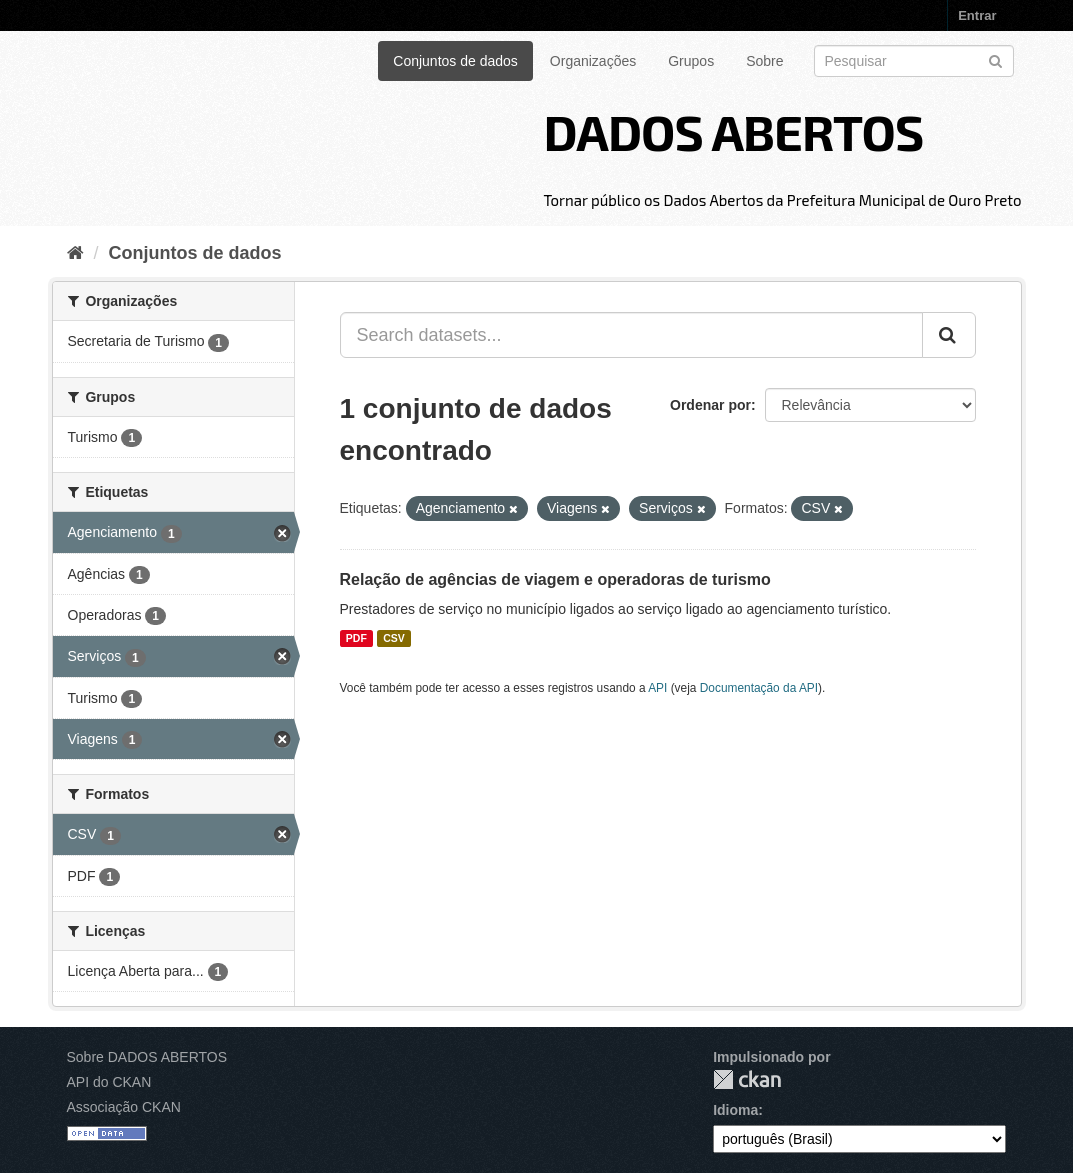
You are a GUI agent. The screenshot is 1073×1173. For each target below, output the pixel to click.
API (657, 688)
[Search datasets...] (631, 335)
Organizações (593, 61)
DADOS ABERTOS (733, 131)
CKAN (747, 1079)
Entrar (977, 15)
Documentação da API (759, 688)
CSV (394, 638)
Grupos (691, 61)
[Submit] (995, 59)
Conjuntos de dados (455, 61)
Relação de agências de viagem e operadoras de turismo (555, 579)
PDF (356, 638)
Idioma (735, 1110)
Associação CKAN (124, 1107)
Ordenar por (710, 405)
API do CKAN (109, 1082)
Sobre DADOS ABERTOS (147, 1057)
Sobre (764, 61)
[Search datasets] (914, 61)
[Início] (75, 253)
